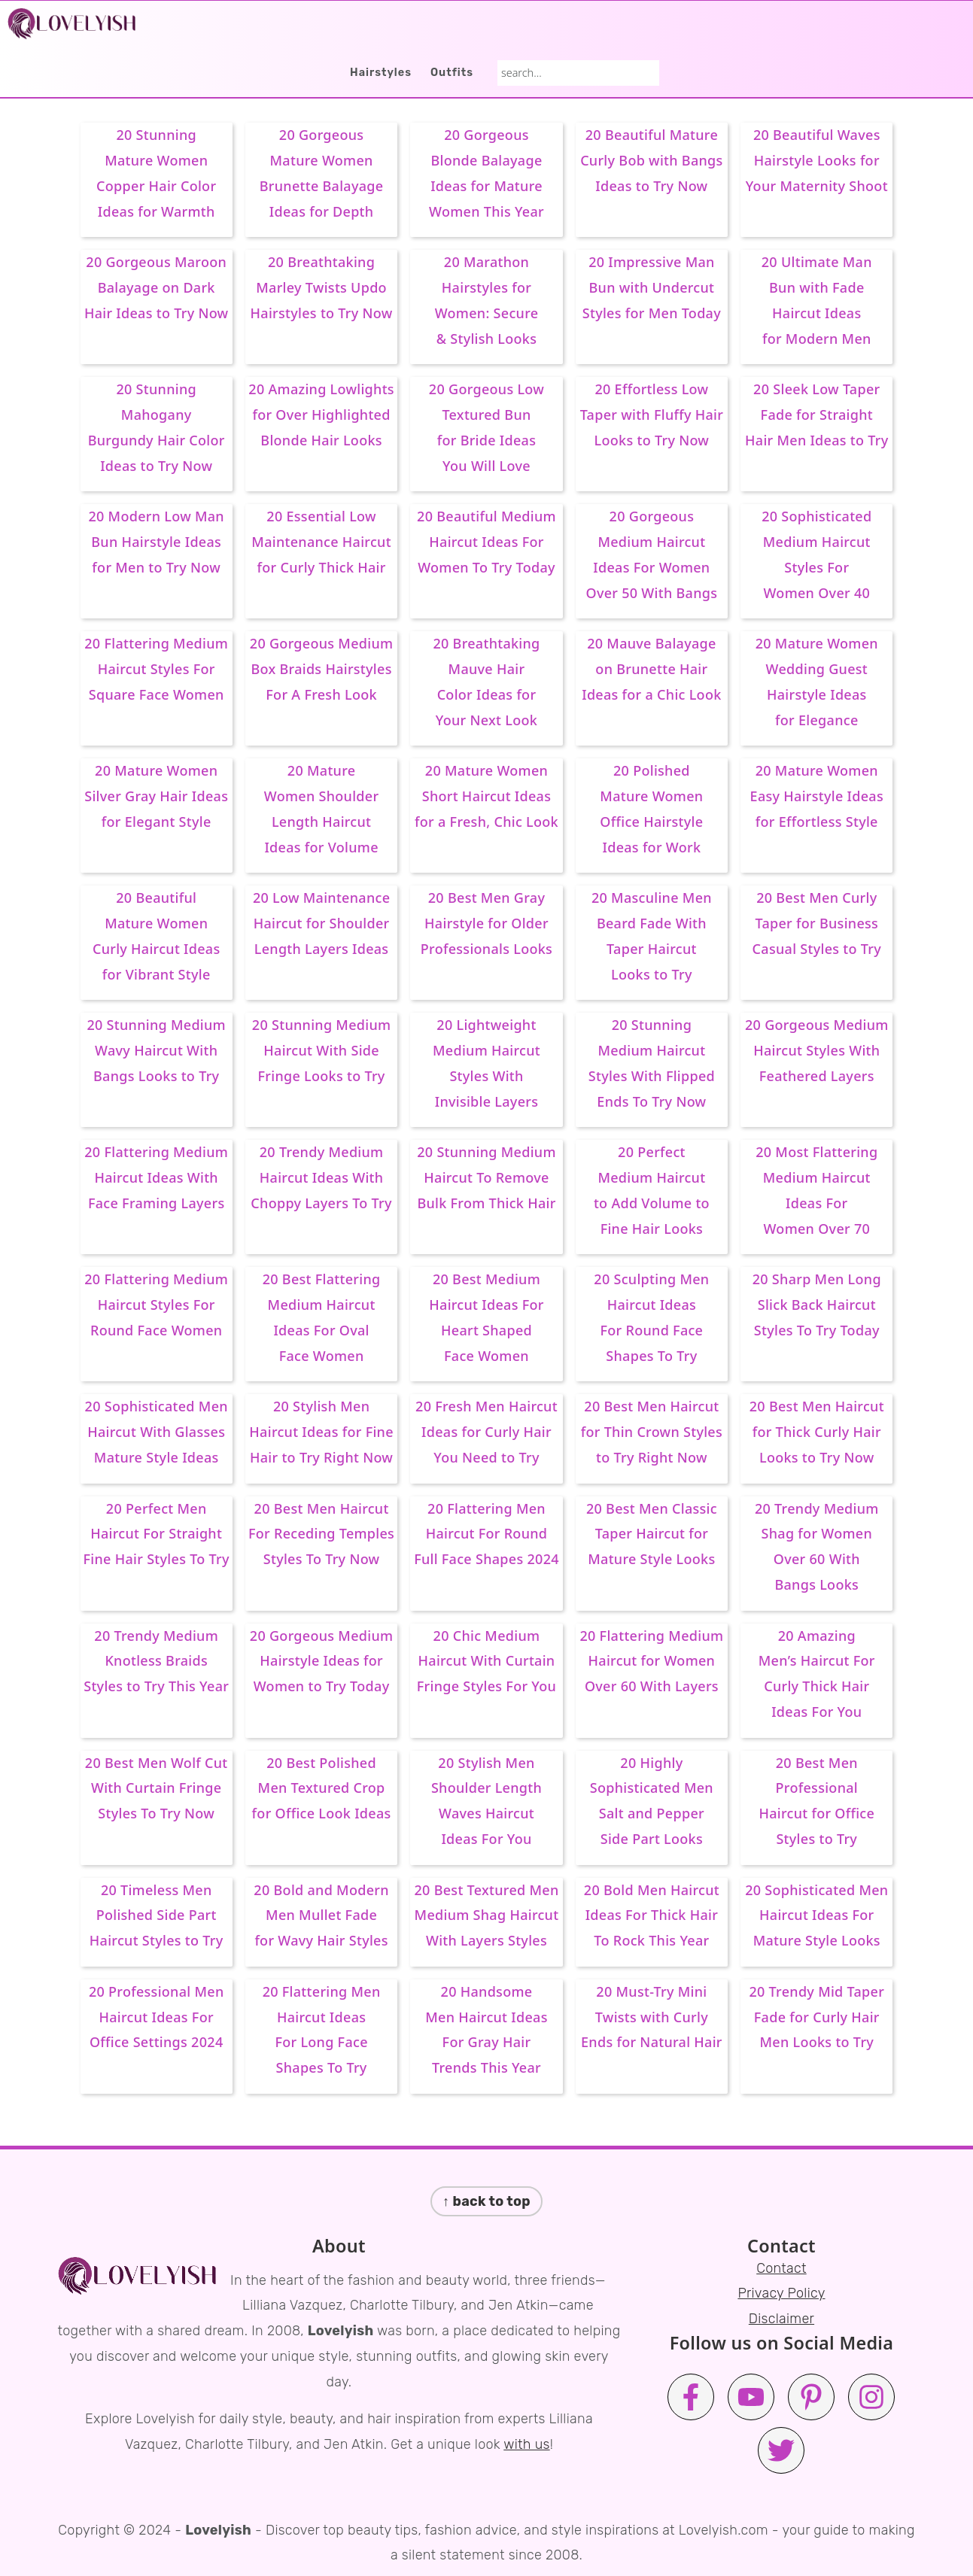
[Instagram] (871, 2397)
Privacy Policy (781, 2293)
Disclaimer (781, 2318)
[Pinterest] (811, 2397)
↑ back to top (486, 2201)
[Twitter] (781, 2450)
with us (526, 2444)
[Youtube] (751, 2397)
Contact (781, 2268)
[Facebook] (690, 2397)
